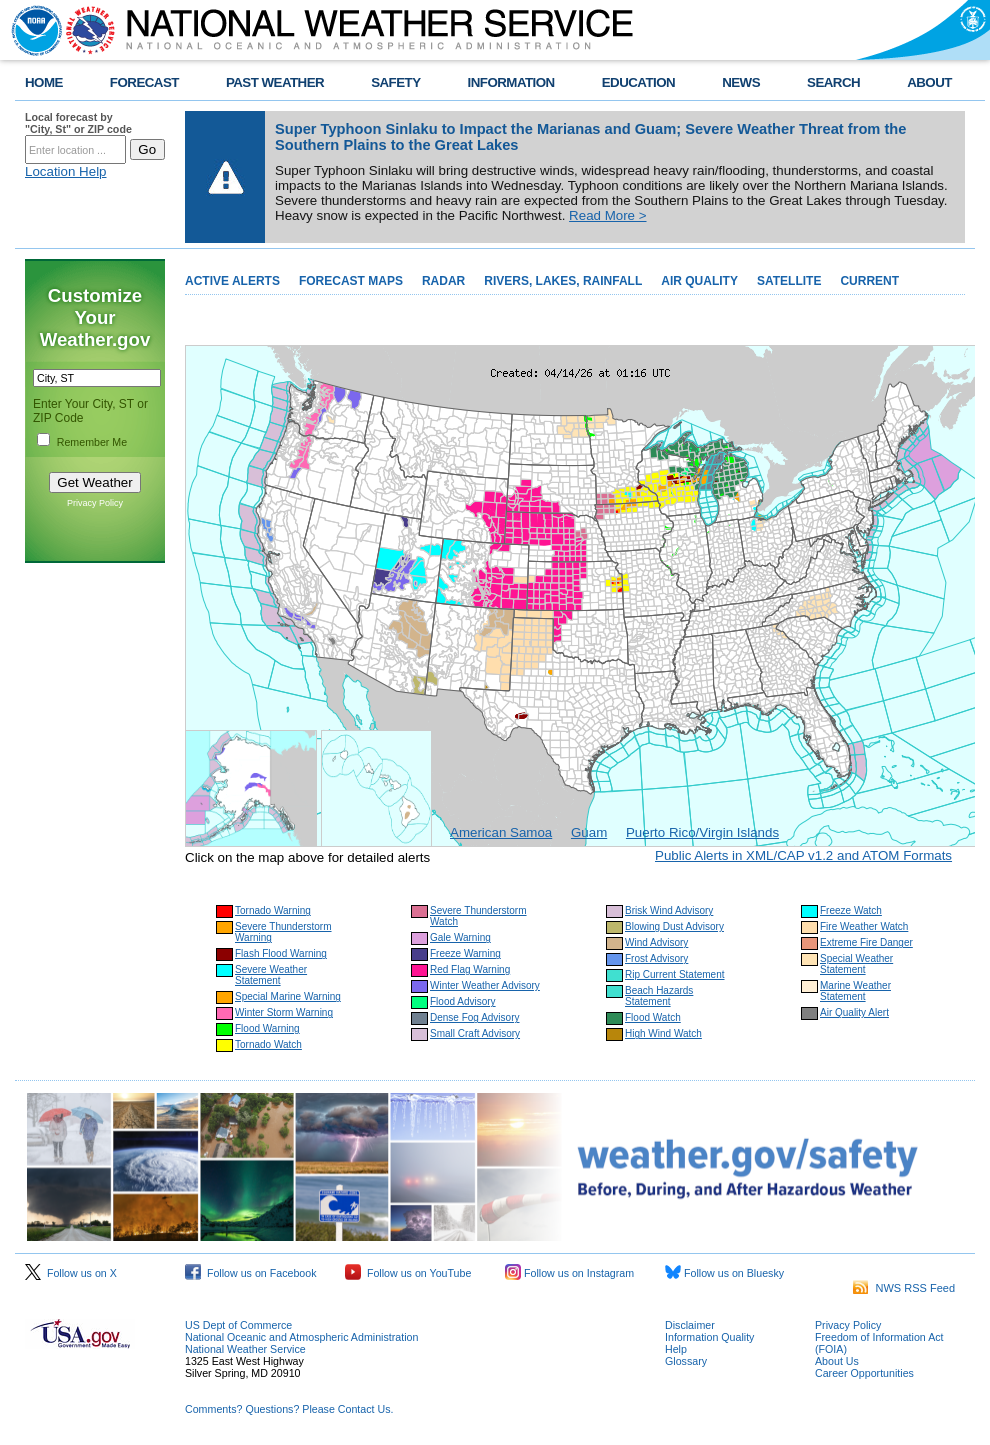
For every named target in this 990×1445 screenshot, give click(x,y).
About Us (837, 1361)
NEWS (741, 82)
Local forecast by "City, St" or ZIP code (78, 123)
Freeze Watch (851, 910)
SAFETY (395, 82)
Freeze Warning (465, 953)
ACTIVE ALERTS (232, 281)
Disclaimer (690, 1325)
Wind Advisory (656, 942)
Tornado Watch (268, 1044)
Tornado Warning (273, 910)
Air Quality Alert (854, 1012)
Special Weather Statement (856, 964)
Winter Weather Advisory (485, 985)
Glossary (686, 1361)
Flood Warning (267, 1028)
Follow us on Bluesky (724, 1273)
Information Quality (709, 1337)
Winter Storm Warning (284, 1012)
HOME (44, 82)
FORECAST (144, 82)
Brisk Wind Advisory (669, 910)
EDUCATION (638, 82)
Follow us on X (71, 1273)
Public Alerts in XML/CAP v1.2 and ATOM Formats (803, 855)
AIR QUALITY (699, 281)
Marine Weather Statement (855, 991)
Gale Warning (460, 937)
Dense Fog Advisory (475, 1017)
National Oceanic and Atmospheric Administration (301, 1337)
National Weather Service (245, 1349)
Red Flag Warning (470, 969)
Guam (589, 832)
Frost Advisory (656, 958)
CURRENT (869, 281)
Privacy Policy (95, 503)
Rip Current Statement (675, 974)
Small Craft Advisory (475, 1033)
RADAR (443, 281)
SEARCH (833, 82)
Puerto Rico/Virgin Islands (702, 832)
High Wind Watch (663, 1033)
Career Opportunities (864, 1373)
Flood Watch (653, 1017)
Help (676, 1349)
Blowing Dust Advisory (674, 926)
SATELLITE (789, 281)
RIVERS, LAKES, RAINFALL (563, 281)
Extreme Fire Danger (866, 942)
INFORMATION (511, 82)
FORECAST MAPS (351, 281)
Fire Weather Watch (864, 926)
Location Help (66, 171)
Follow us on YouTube (408, 1273)
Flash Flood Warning (281, 953)
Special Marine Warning (288, 996)
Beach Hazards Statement (659, 996)
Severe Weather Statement (271, 975)
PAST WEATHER (275, 82)
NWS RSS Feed (904, 1288)
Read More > (607, 215)
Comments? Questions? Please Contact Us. (289, 1409)
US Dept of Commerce (238, 1325)
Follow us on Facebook (251, 1273)
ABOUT (929, 82)
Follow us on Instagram (569, 1273)
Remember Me (92, 442)
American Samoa (501, 832)
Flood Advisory (463, 1001)
